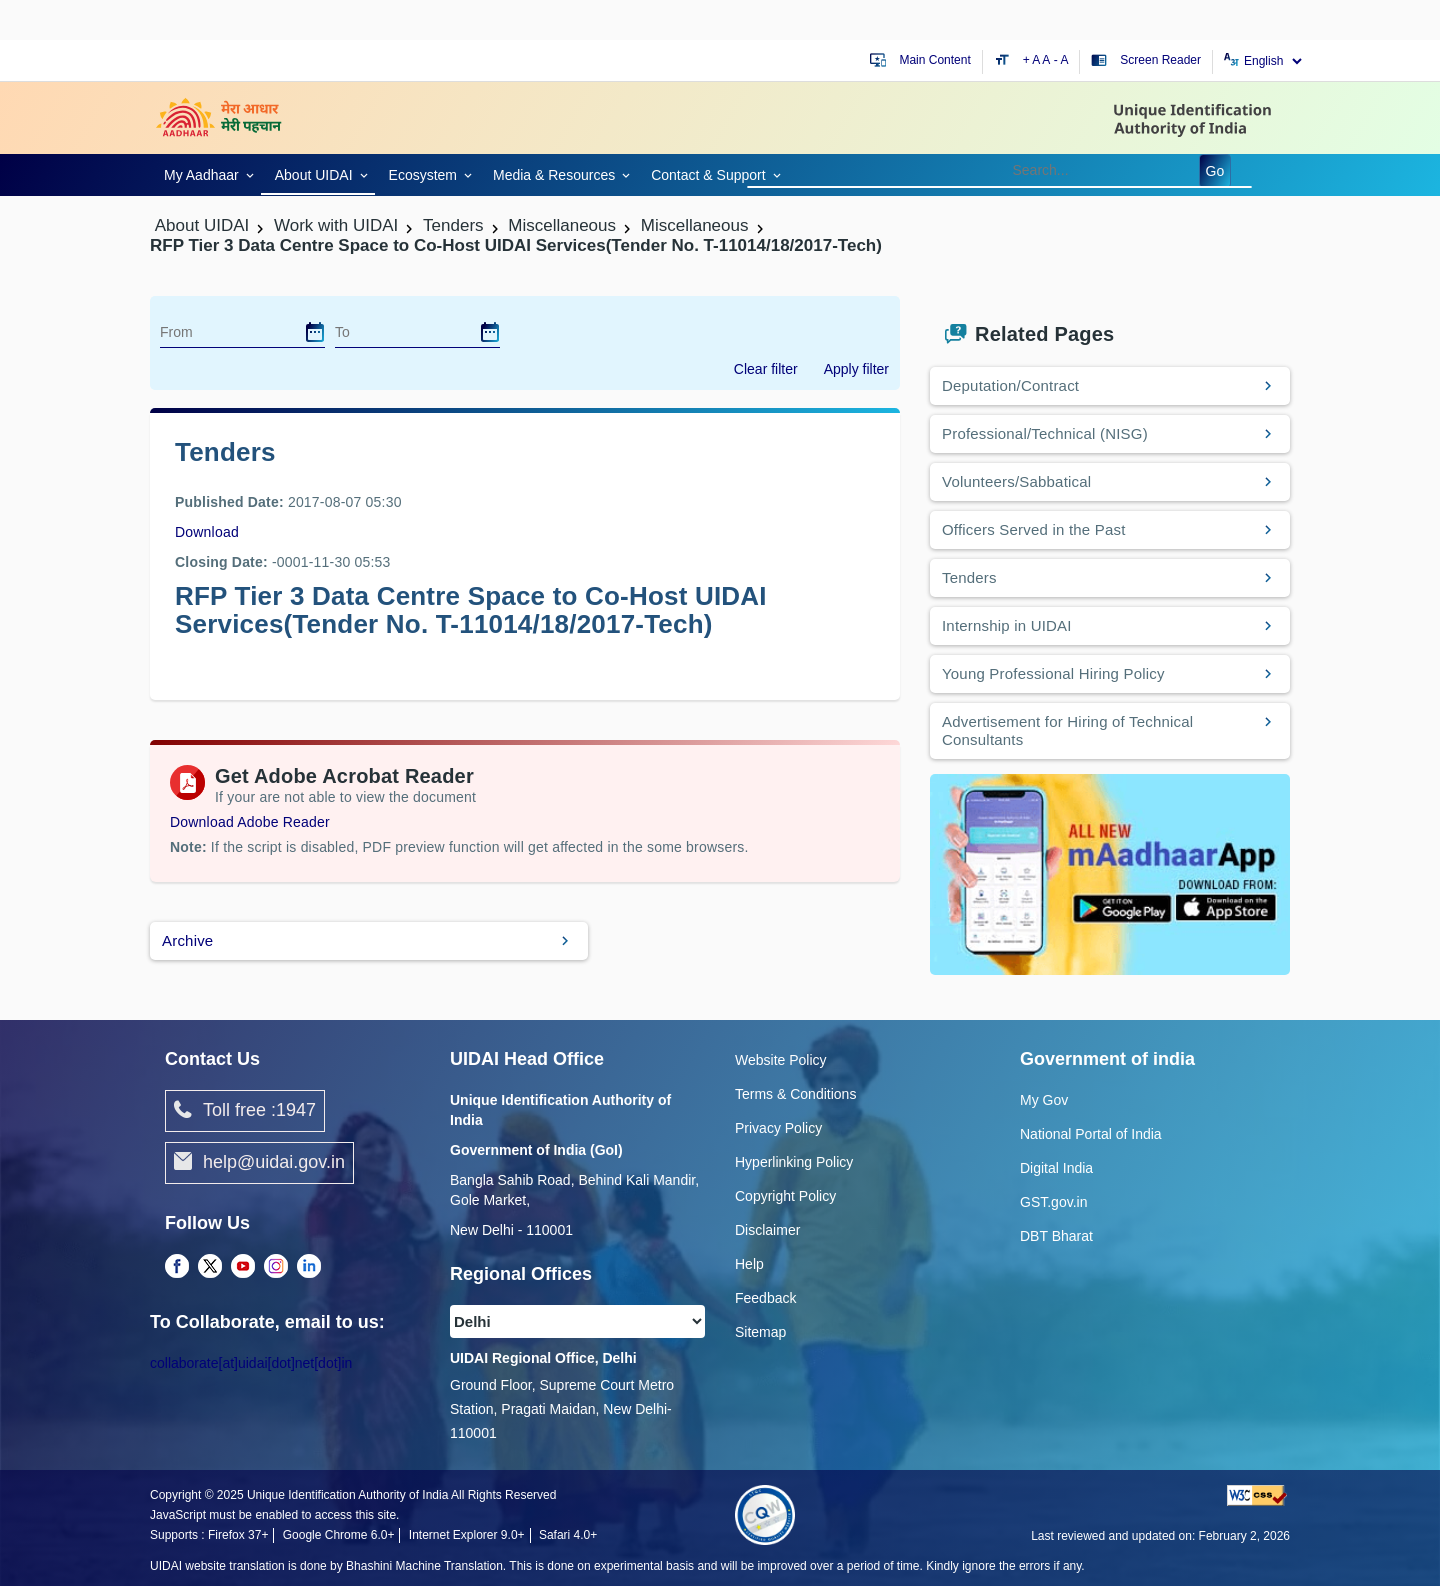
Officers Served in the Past (1034, 529)
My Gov (1044, 1100)
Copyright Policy (785, 1196)
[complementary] (177, 1267)
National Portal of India (1091, 1134)
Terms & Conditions (795, 1094)
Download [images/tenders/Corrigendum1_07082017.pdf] (207, 532)
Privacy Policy (778, 1128)
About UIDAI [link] (314, 175)
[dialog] (315, 332)
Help (749, 1264)
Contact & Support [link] (708, 175)
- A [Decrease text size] (1061, 60)
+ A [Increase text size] (1033, 60)
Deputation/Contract (1010, 385)
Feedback (765, 1298)
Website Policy (781, 1060)
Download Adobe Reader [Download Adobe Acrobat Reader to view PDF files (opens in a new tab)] (250, 822)
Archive (187, 940)
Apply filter (856, 369)
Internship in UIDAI (1007, 625)
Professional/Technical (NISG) (1045, 433)
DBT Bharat (1056, 1236)
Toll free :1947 (245, 1111)
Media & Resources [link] (554, 175)
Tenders (969, 577)
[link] (205, 173)
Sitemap (760, 1332)
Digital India (1056, 1168)
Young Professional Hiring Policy (1053, 673)
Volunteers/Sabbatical (1016, 481)
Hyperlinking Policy (794, 1162)
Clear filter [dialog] (766, 369)
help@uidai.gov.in (259, 1163)
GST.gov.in (1053, 1202)
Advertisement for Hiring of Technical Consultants (1067, 730)
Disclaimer (767, 1230)
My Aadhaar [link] (201, 175)
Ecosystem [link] (423, 175)
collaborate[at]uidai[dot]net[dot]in (251, 1363)
